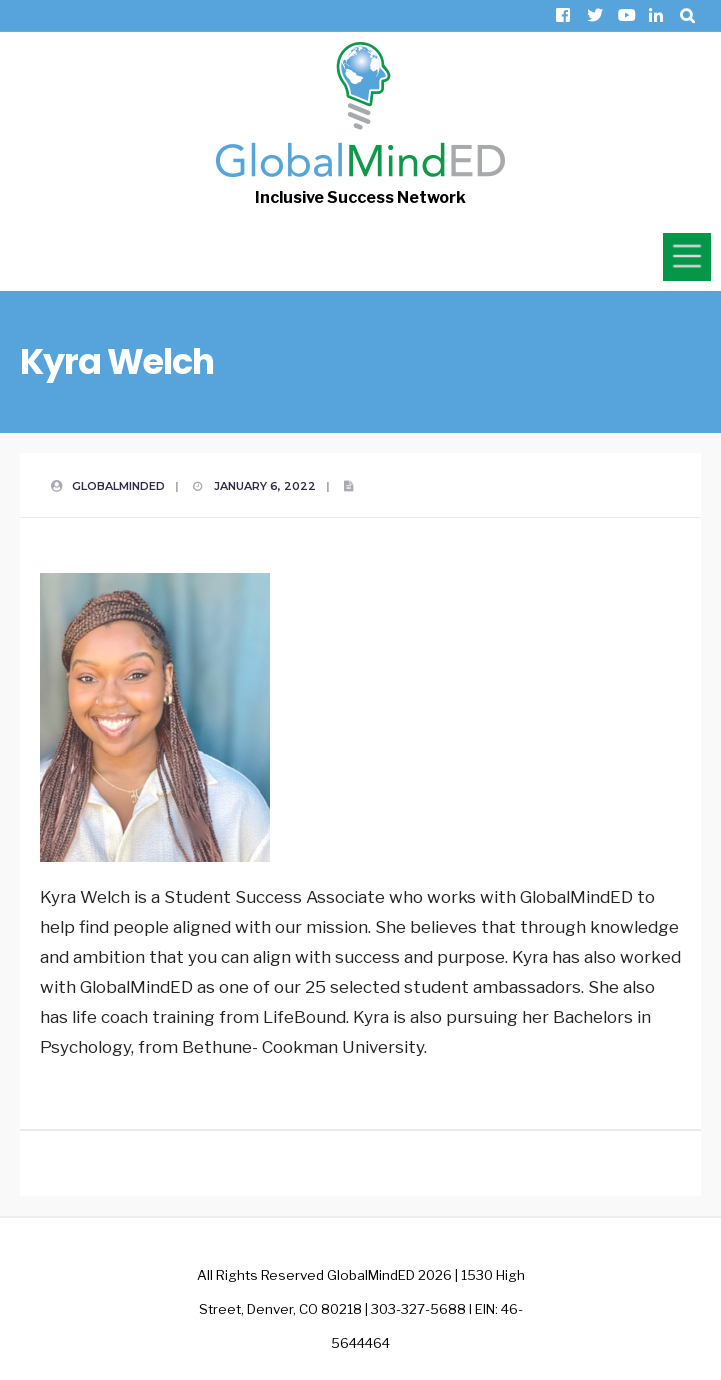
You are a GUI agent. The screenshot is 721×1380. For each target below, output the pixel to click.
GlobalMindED (118, 486)
